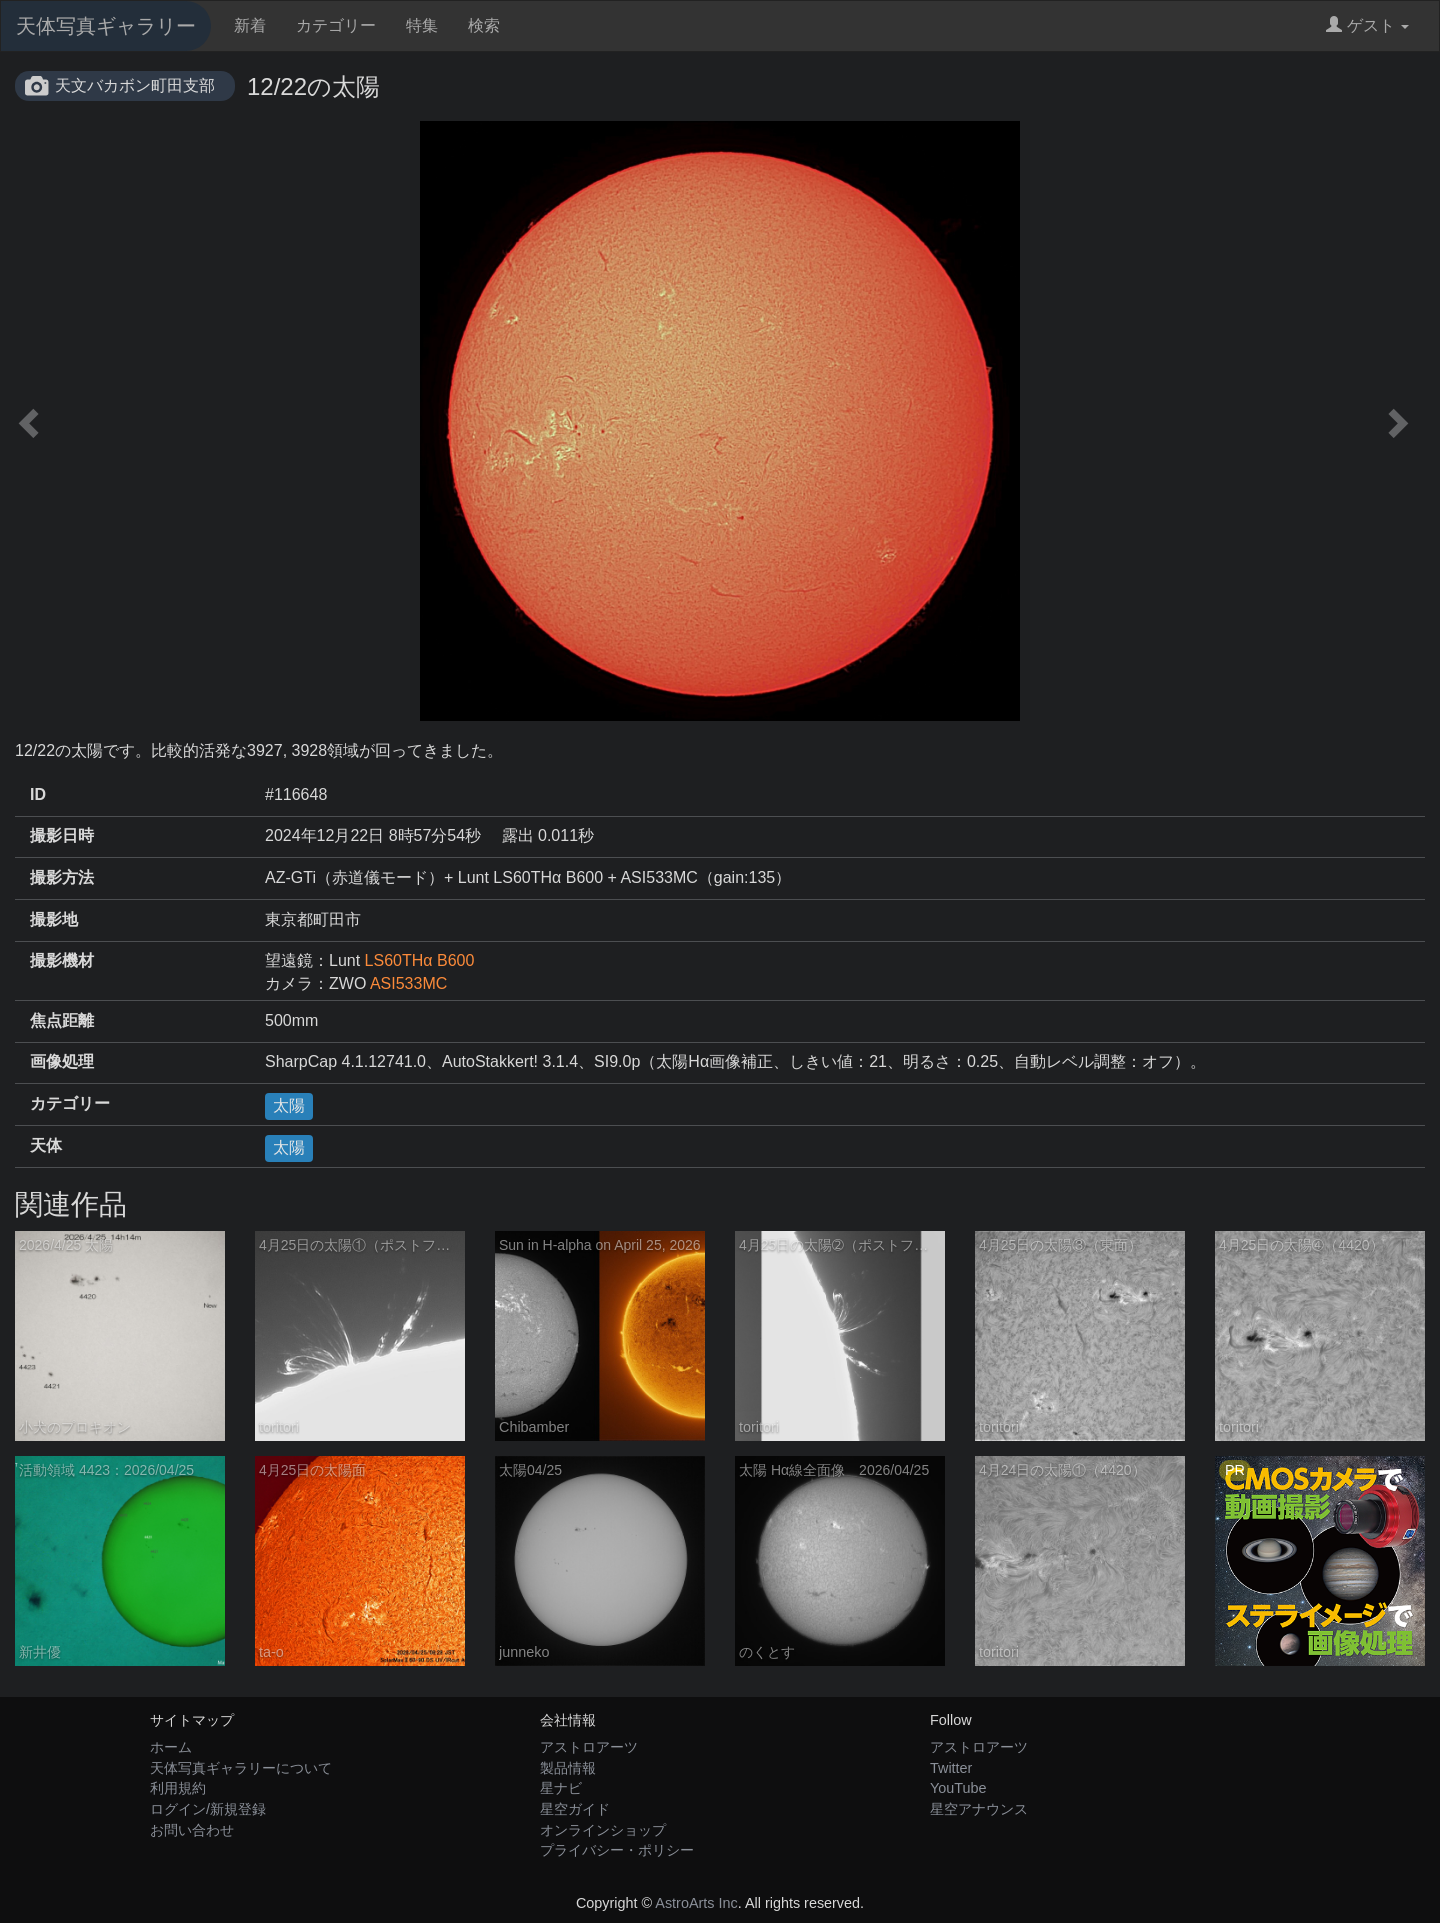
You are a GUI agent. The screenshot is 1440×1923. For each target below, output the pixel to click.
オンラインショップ (603, 1830)
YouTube (958, 1788)
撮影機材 (62, 960)
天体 (46, 1145)
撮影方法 (62, 877)
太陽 (289, 1105)
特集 (422, 25)
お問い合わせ (192, 1830)
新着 (250, 25)
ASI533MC (408, 983)
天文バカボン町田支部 (135, 85)
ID (38, 794)
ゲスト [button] (1367, 25)
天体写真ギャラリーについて (241, 1768)
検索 (484, 25)
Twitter (951, 1768)
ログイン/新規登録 (208, 1809)
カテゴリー (336, 25)
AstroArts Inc (696, 1903)
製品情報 (568, 1768)
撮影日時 (62, 835)
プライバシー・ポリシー (617, 1850)
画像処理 (62, 1061)
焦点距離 (62, 1020)
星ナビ (561, 1788)
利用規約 (178, 1788)
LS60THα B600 (420, 960)
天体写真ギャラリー (106, 26)
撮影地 (54, 919)
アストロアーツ (589, 1747)
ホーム (171, 1747)
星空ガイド (575, 1809)
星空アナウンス (979, 1809)
